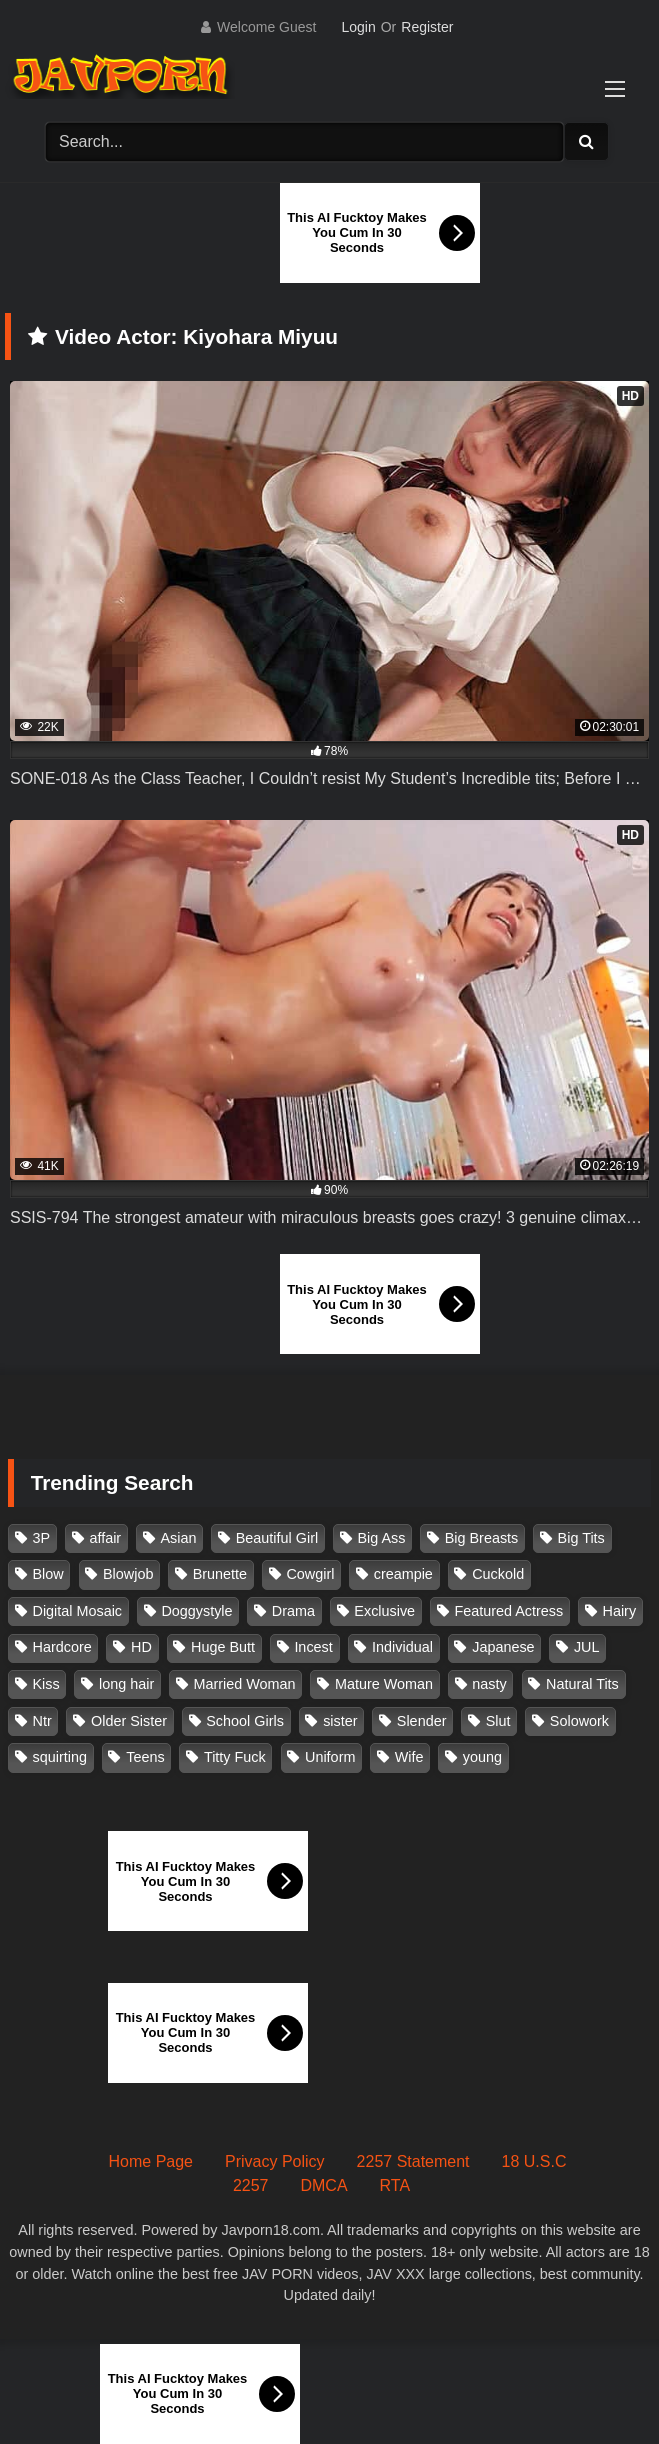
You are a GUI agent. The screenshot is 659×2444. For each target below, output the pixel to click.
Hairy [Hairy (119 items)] (620, 1611)
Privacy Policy (275, 2161)
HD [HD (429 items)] (141, 1647)
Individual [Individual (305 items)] (402, 1647)
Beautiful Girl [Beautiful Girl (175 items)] (277, 1538)
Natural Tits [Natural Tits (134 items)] (582, 1684)
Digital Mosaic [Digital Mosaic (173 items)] (78, 1611)
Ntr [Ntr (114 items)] (42, 1721)
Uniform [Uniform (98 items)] (330, 1757)
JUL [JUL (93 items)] (587, 1647)
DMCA (323, 2185)
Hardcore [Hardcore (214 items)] (62, 1647)
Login (358, 27)
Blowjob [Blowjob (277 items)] (128, 1574)
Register (427, 27)
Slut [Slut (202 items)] (498, 1721)
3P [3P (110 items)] (42, 1538)
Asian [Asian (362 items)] (178, 1538)
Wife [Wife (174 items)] (409, 1757)
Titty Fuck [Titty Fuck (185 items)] (235, 1757)
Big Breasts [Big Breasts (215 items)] (482, 1538)
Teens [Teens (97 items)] (145, 1757)
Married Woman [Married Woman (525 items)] (244, 1684)
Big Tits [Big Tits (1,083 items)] (581, 1538)
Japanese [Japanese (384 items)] (503, 1647)
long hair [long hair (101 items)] (126, 1684)
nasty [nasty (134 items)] (489, 1684)
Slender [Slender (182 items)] (422, 1721)
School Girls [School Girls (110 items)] (245, 1721)
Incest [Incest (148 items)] (313, 1647)
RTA (395, 2185)
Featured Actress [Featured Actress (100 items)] (508, 1611)
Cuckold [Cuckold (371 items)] (498, 1574)
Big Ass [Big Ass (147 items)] (381, 1538)
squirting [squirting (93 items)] (60, 1757)
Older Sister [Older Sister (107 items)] (129, 1721)
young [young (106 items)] (482, 1757)
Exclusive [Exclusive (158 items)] (384, 1611)
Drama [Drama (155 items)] (293, 1611)
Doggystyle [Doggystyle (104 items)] (196, 1611)
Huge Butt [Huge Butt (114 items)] (223, 1647)
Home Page (151, 2161)
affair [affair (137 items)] (105, 1538)
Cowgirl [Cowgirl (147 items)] (310, 1574)
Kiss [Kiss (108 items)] (46, 1684)
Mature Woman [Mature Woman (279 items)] (384, 1684)
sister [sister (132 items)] (340, 1721)
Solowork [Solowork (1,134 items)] (579, 1721)
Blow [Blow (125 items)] (48, 1574)
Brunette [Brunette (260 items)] (220, 1574)
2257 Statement (413, 2161)
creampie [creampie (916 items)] (403, 1574)
